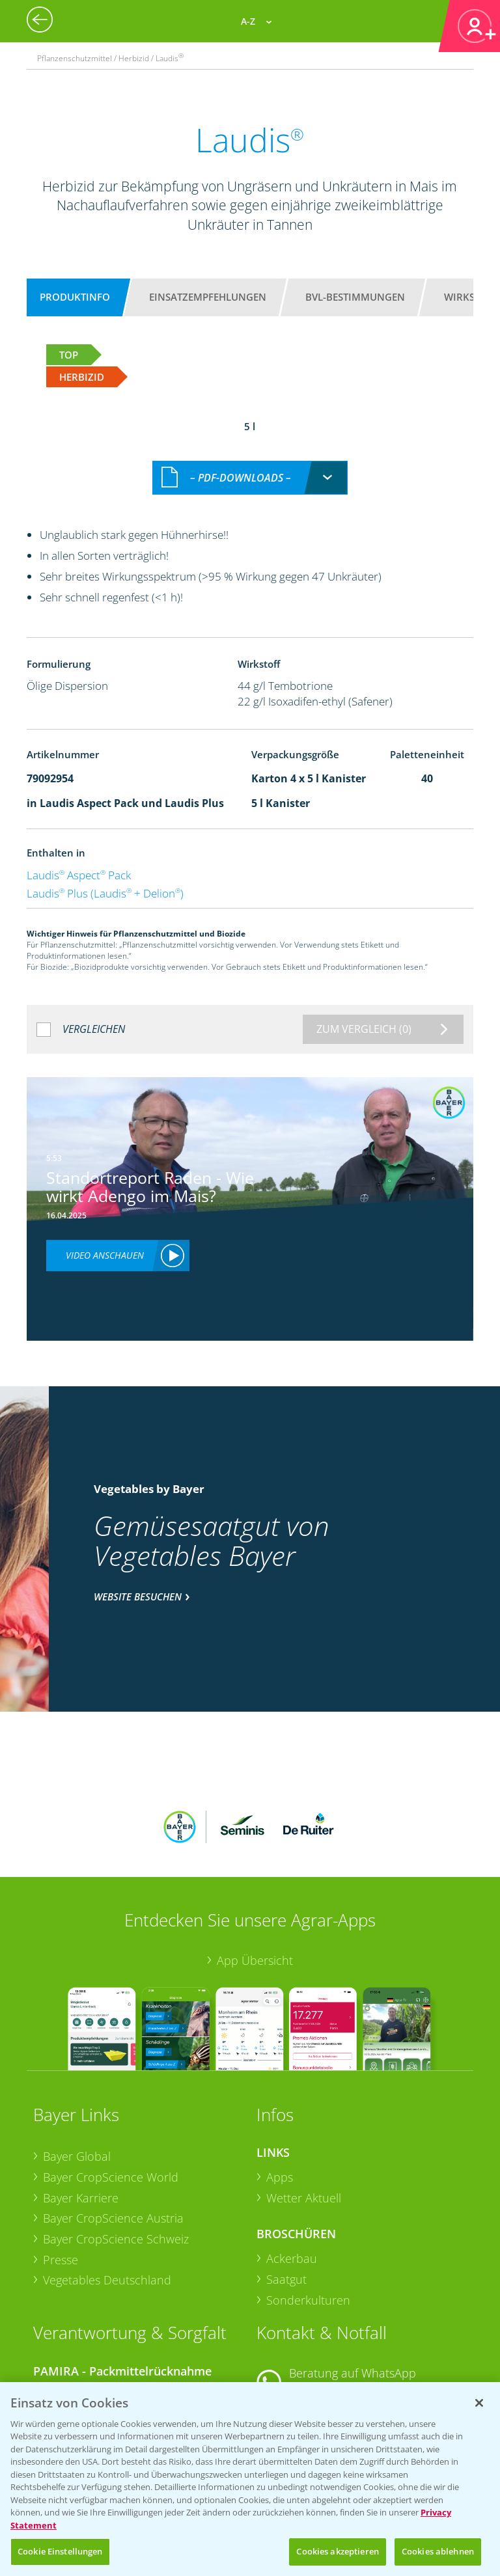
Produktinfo (75, 296)
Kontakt (295, 2324)
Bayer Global (77, 2056)
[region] (250, 2479)
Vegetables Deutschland (107, 2181)
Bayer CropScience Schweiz (116, 2139)
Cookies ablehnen (438, 2551)
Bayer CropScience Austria (113, 2118)
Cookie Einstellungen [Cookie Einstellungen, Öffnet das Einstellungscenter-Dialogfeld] (60, 2551)
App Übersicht (255, 1861)
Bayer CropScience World (110, 2077)
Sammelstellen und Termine (117, 2294)
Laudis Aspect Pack (79, 860)
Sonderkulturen (308, 2200)
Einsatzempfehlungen (207, 296)
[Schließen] (479, 2403)
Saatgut (286, 2179)
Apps (279, 2077)
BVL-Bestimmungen (355, 296)
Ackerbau (291, 2159)
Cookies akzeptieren (337, 2551)
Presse (60, 2160)
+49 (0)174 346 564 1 (356, 2290)
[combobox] (250, 463)
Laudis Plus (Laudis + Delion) (105, 878)
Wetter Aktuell (303, 2098)
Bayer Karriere (80, 2098)
